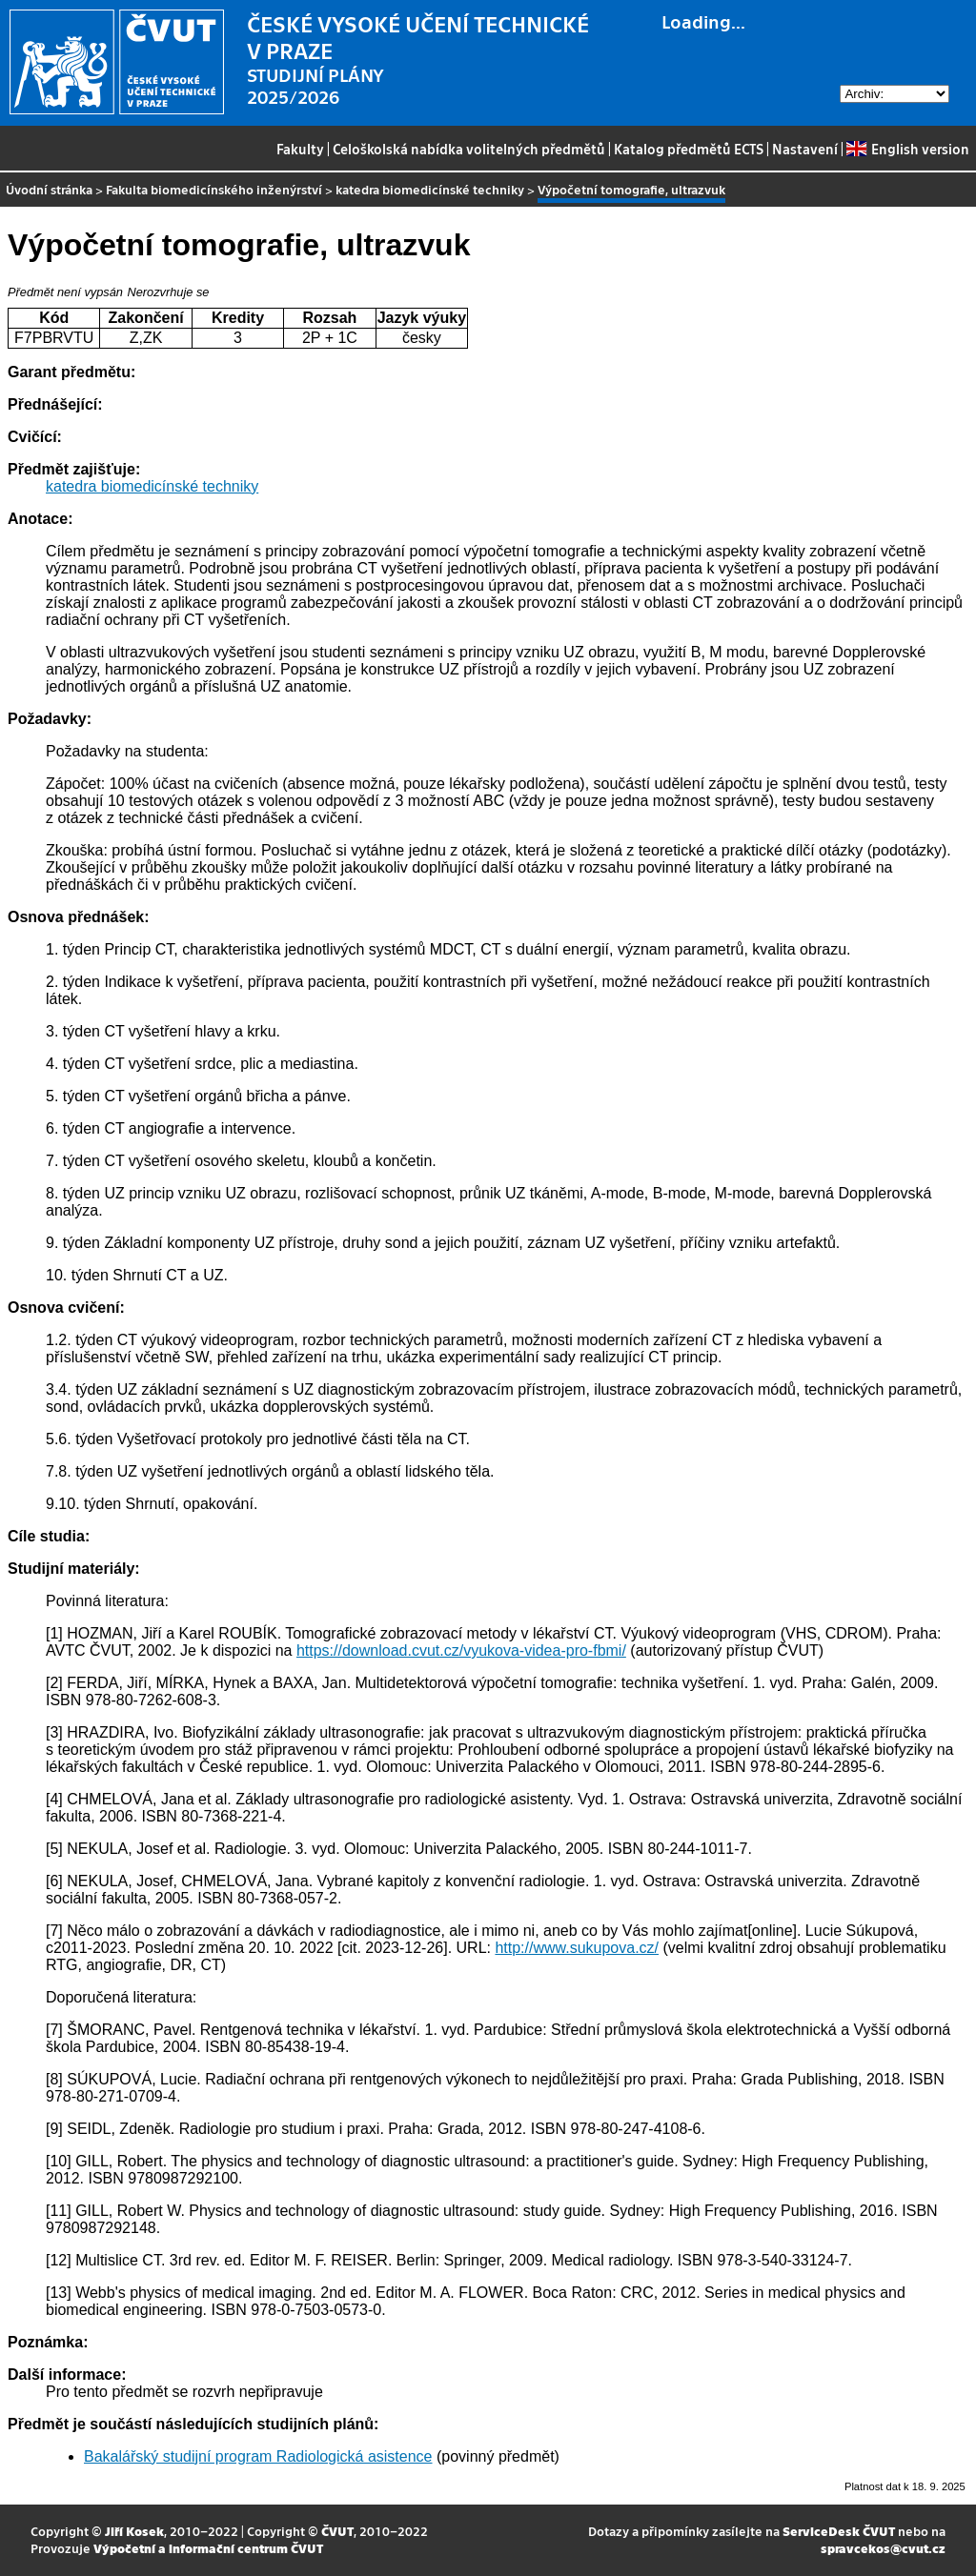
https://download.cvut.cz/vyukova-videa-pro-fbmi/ (461, 1650)
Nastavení (805, 148)
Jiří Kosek (134, 2531)
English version (907, 148)
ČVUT (337, 2531)
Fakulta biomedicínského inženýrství (214, 189)
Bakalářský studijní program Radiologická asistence (258, 2456)
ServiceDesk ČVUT (839, 2531)
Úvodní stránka (49, 189)
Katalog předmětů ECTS (688, 148)
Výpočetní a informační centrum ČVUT (208, 2548)
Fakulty (300, 148)
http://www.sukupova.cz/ (577, 1948)
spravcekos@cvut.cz (883, 2548)
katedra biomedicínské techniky (430, 189)
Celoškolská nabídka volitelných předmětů (469, 148)
